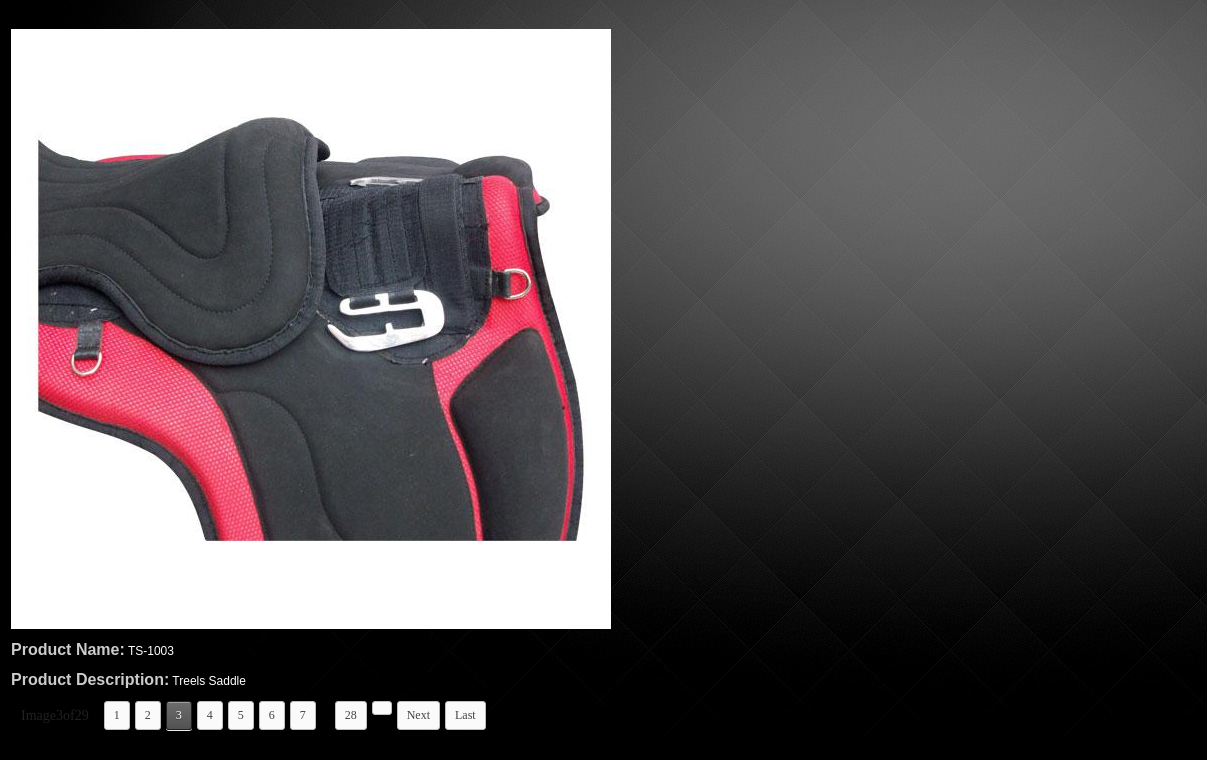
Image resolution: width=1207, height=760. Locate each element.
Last (465, 715)
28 (351, 715)
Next (418, 715)
